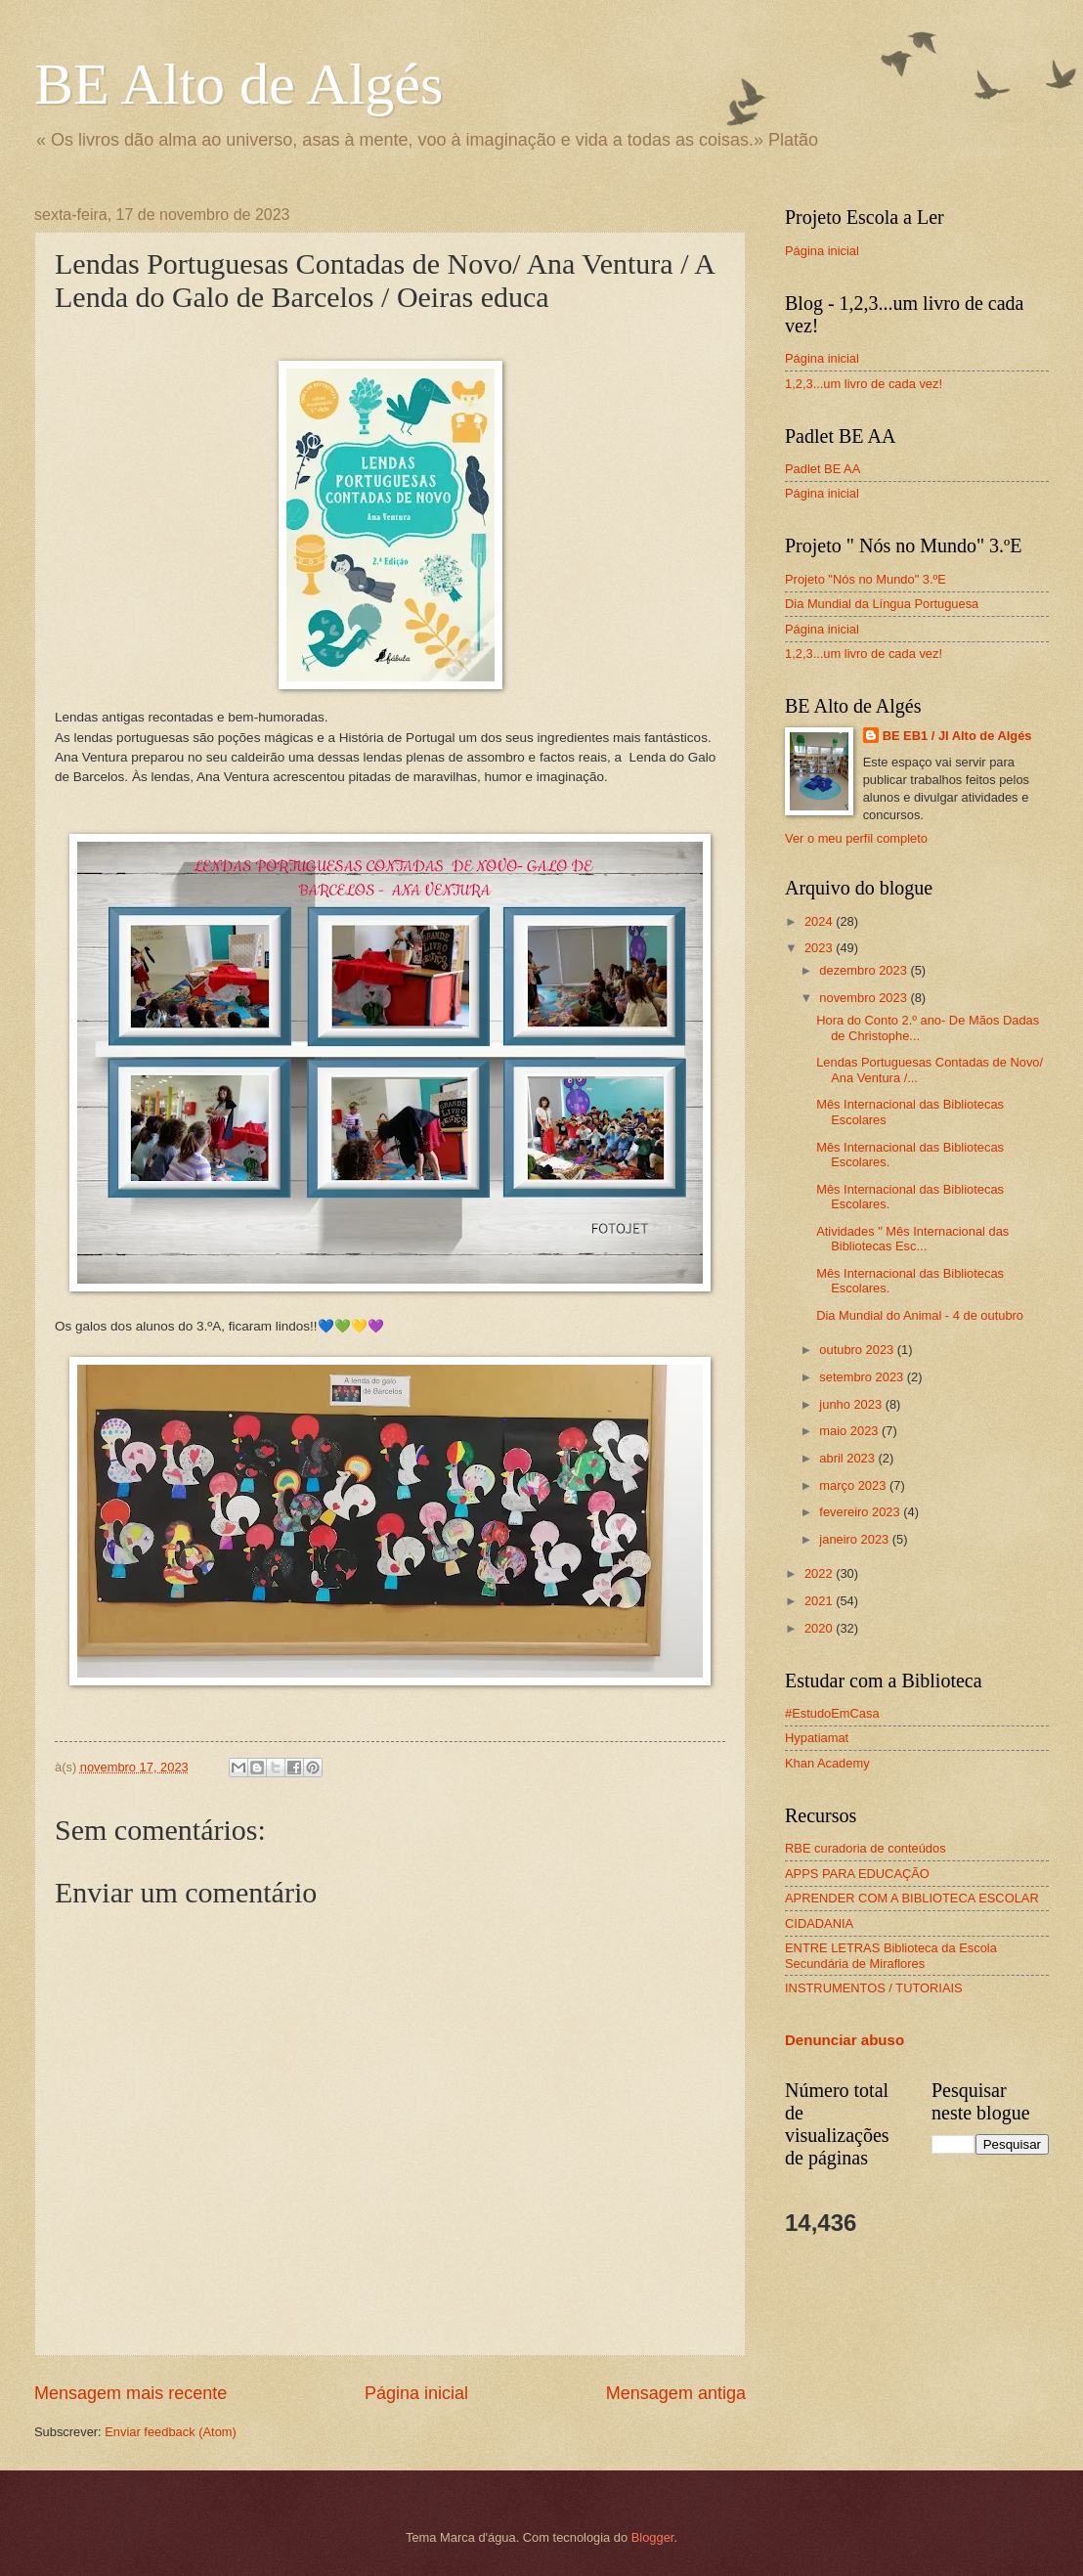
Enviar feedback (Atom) (171, 2431)
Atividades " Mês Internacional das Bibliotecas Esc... (912, 1238)
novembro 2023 (864, 997)
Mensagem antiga (676, 2393)
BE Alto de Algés (238, 84)
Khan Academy (827, 1763)
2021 (820, 1601)
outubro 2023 (857, 1349)
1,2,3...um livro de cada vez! (863, 383)
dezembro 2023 (864, 970)
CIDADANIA (819, 1923)
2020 (820, 1628)
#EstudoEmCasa (832, 1713)
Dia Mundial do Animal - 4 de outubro (919, 1315)
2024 (820, 921)
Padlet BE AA (822, 468)
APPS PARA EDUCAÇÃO (857, 1873)
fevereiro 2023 (861, 1512)
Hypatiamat (816, 1737)
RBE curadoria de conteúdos (865, 1848)
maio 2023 (850, 1430)
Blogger (652, 2537)
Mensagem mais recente (130, 2393)
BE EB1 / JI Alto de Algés (957, 735)
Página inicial (416, 2393)
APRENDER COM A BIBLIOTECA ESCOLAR (912, 1898)
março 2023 (854, 1485)
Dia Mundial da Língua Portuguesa (881, 603)
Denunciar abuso (844, 2039)
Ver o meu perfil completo (856, 838)
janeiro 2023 (855, 1539)
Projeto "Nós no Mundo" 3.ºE (865, 579)
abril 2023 (848, 1458)
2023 (820, 947)
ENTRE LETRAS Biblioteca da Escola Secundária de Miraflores (891, 1955)
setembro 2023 (862, 1377)
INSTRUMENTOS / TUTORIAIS (874, 1988)
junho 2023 (852, 1404)
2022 (820, 1573)
